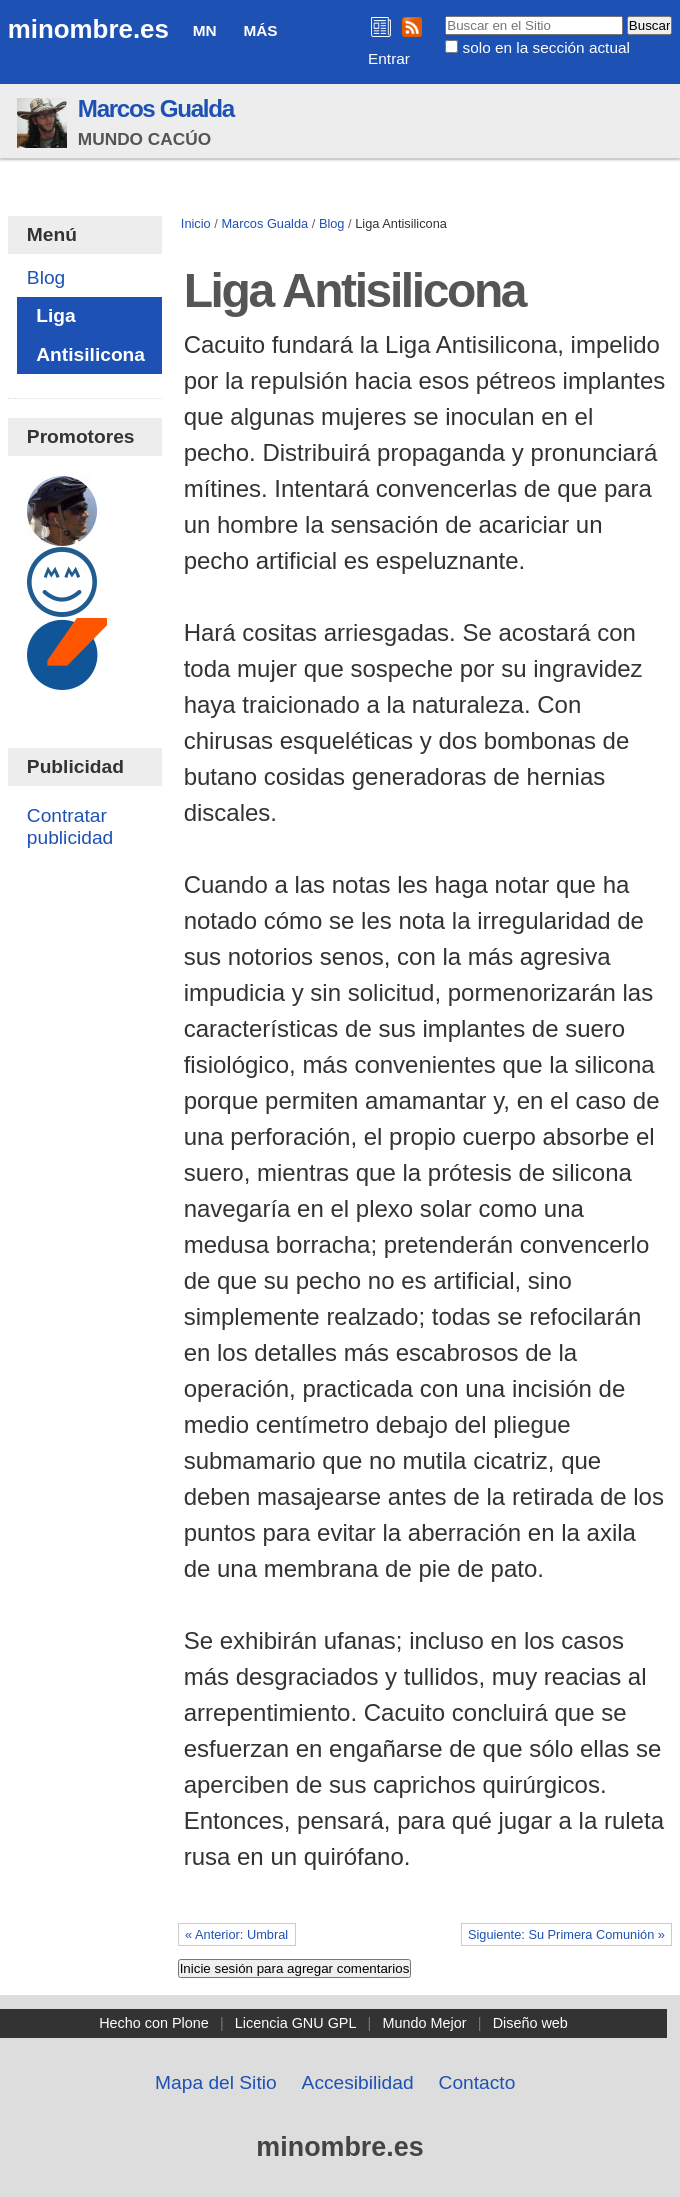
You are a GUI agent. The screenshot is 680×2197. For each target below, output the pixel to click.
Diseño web (530, 2023)
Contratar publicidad (70, 826)
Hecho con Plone (154, 2023)
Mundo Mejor (425, 2023)
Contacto (477, 2082)
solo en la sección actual (546, 47)
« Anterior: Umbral (236, 1934)
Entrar (389, 58)
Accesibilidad (358, 2082)
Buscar (444, 15)
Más (260, 30)
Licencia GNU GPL (296, 2023)
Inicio (196, 223)
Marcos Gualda (156, 108)
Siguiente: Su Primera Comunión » (566, 1934)
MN (205, 30)
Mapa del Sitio (216, 2082)
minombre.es (88, 29)
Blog (332, 223)
